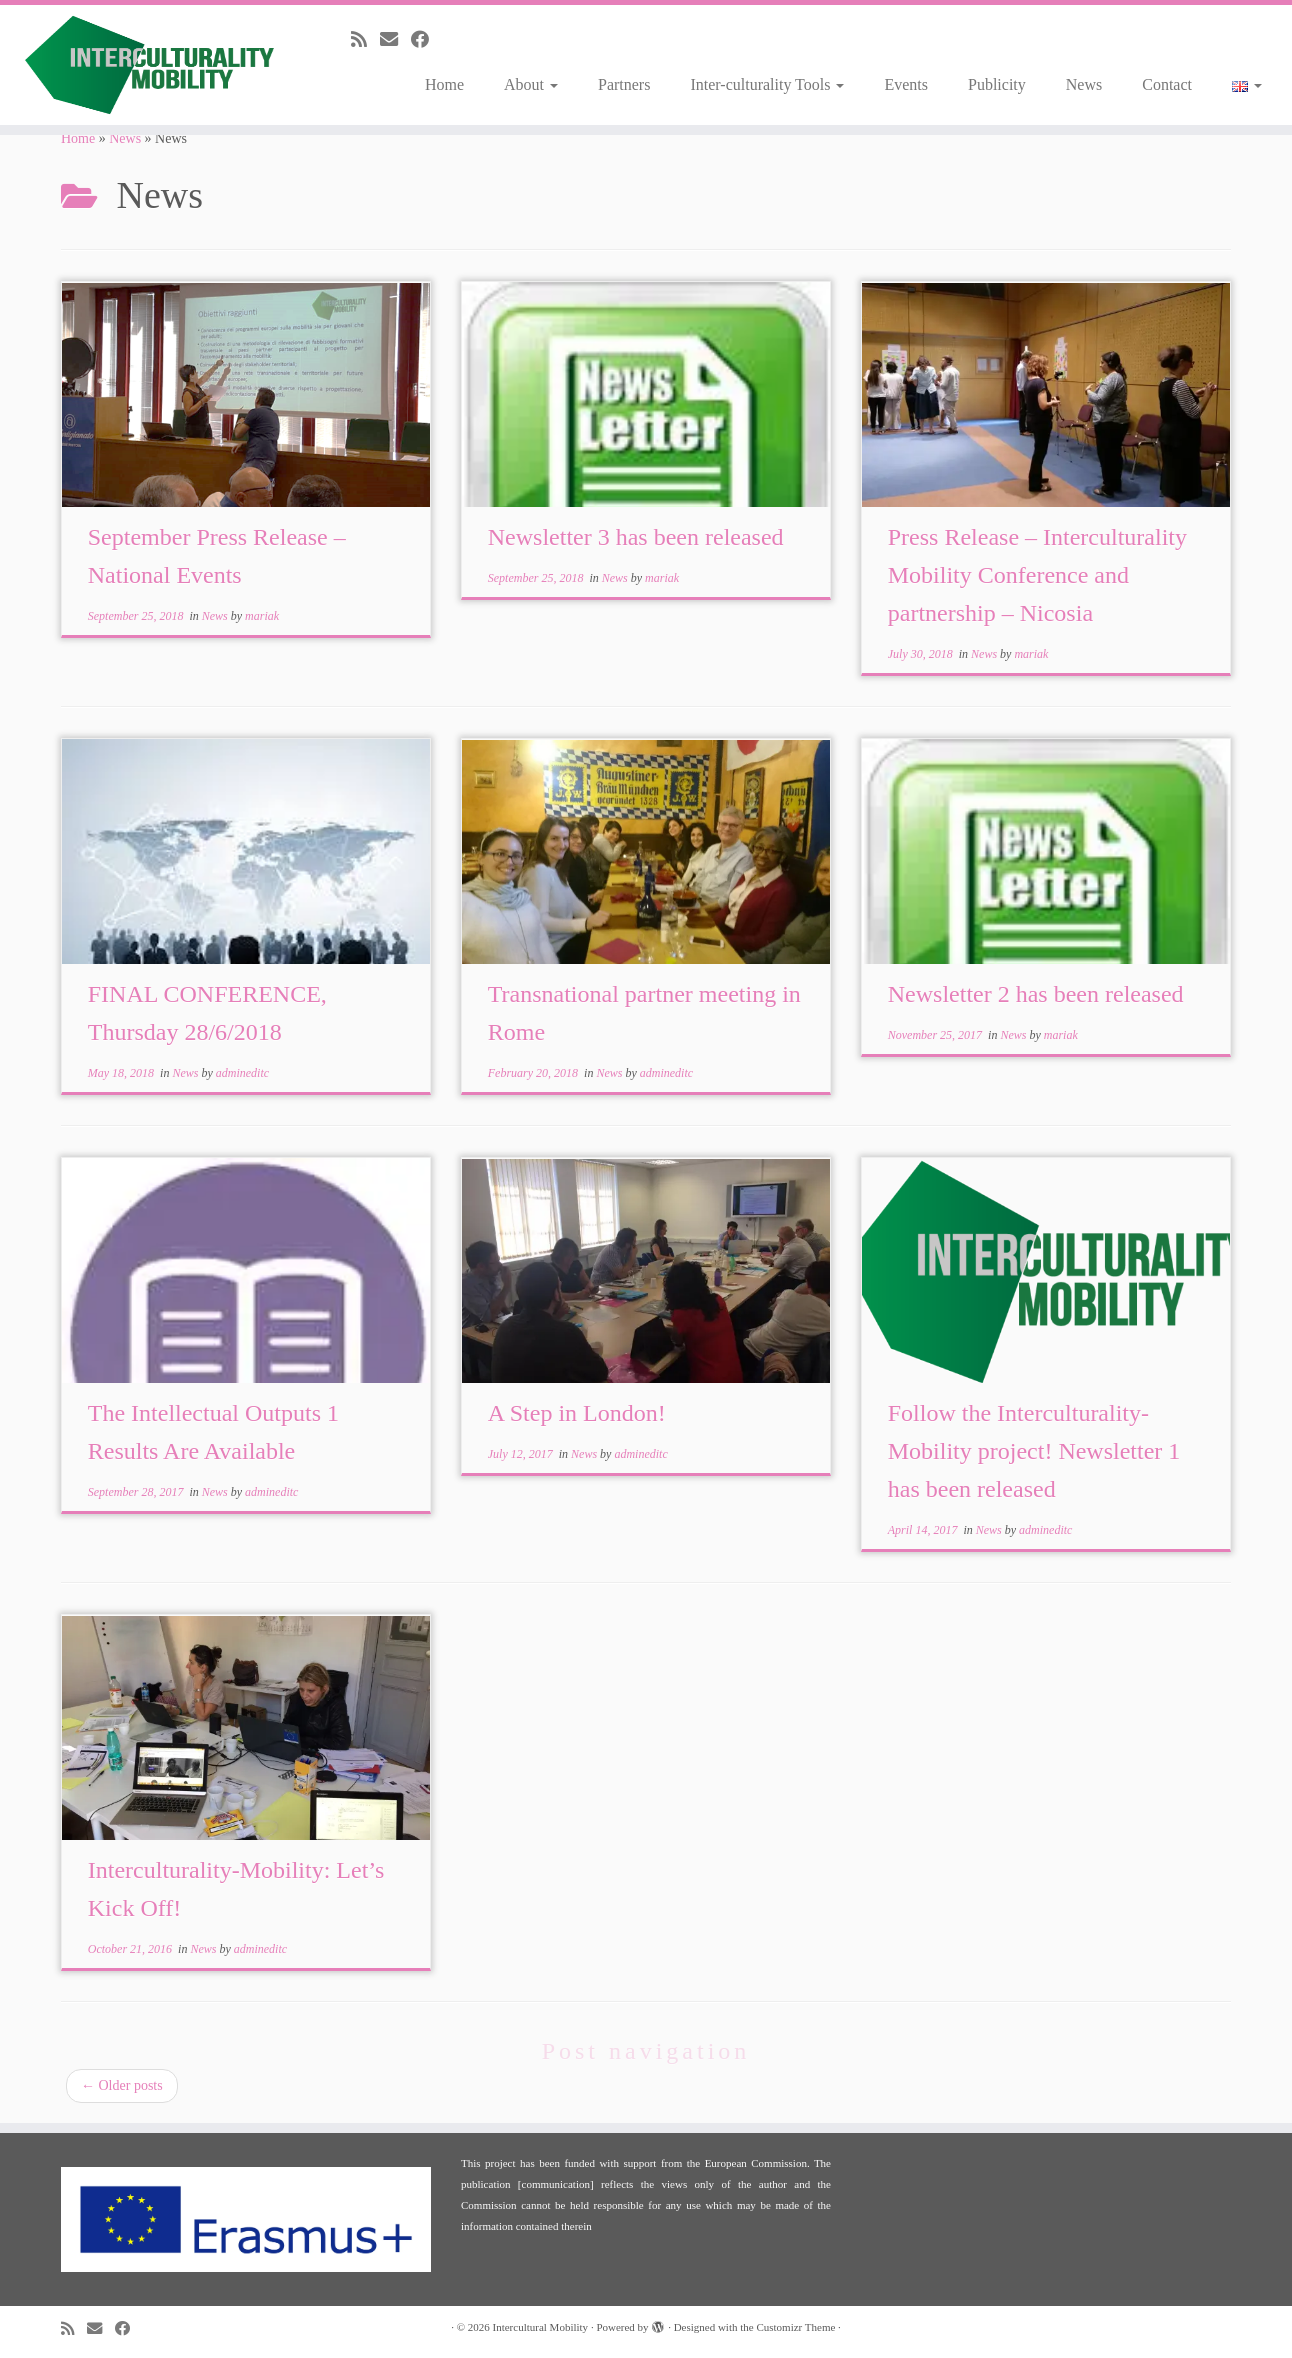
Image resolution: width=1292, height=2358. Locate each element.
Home (444, 84)
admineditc (242, 1073)
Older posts (122, 2085)
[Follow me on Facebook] (426, 40)
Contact (1167, 84)
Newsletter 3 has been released (636, 537)
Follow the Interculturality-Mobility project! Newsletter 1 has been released (1034, 1451)
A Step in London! (577, 1413)
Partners (624, 84)
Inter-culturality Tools (767, 84)
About (531, 84)
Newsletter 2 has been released (1036, 994)
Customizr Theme (795, 2327)
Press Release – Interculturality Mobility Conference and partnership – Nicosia (1037, 575)
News (1084, 84)
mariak (262, 616)
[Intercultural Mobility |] (149, 65)
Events (906, 84)
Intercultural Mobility (541, 2327)
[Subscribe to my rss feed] (365, 40)
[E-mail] (395, 40)
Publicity (997, 84)
